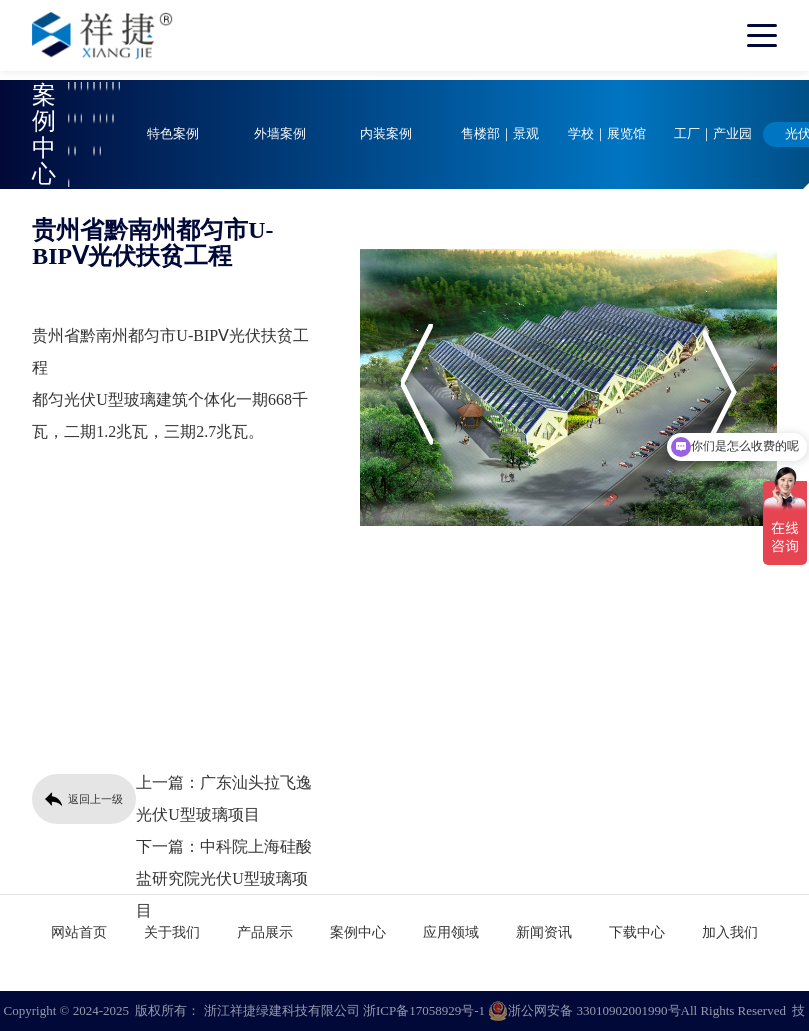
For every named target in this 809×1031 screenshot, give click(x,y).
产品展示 (265, 932)
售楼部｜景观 (500, 134)
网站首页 (79, 932)
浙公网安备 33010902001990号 (584, 1011)
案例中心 (358, 932)
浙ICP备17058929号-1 (424, 1010)
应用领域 (451, 932)
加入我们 (730, 932)
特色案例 (173, 134)
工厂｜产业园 (713, 134)
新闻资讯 (544, 932)
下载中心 (637, 932)
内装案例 (386, 134)
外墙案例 (280, 134)
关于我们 (172, 932)
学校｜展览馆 (607, 134)
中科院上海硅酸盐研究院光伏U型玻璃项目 (224, 878)
